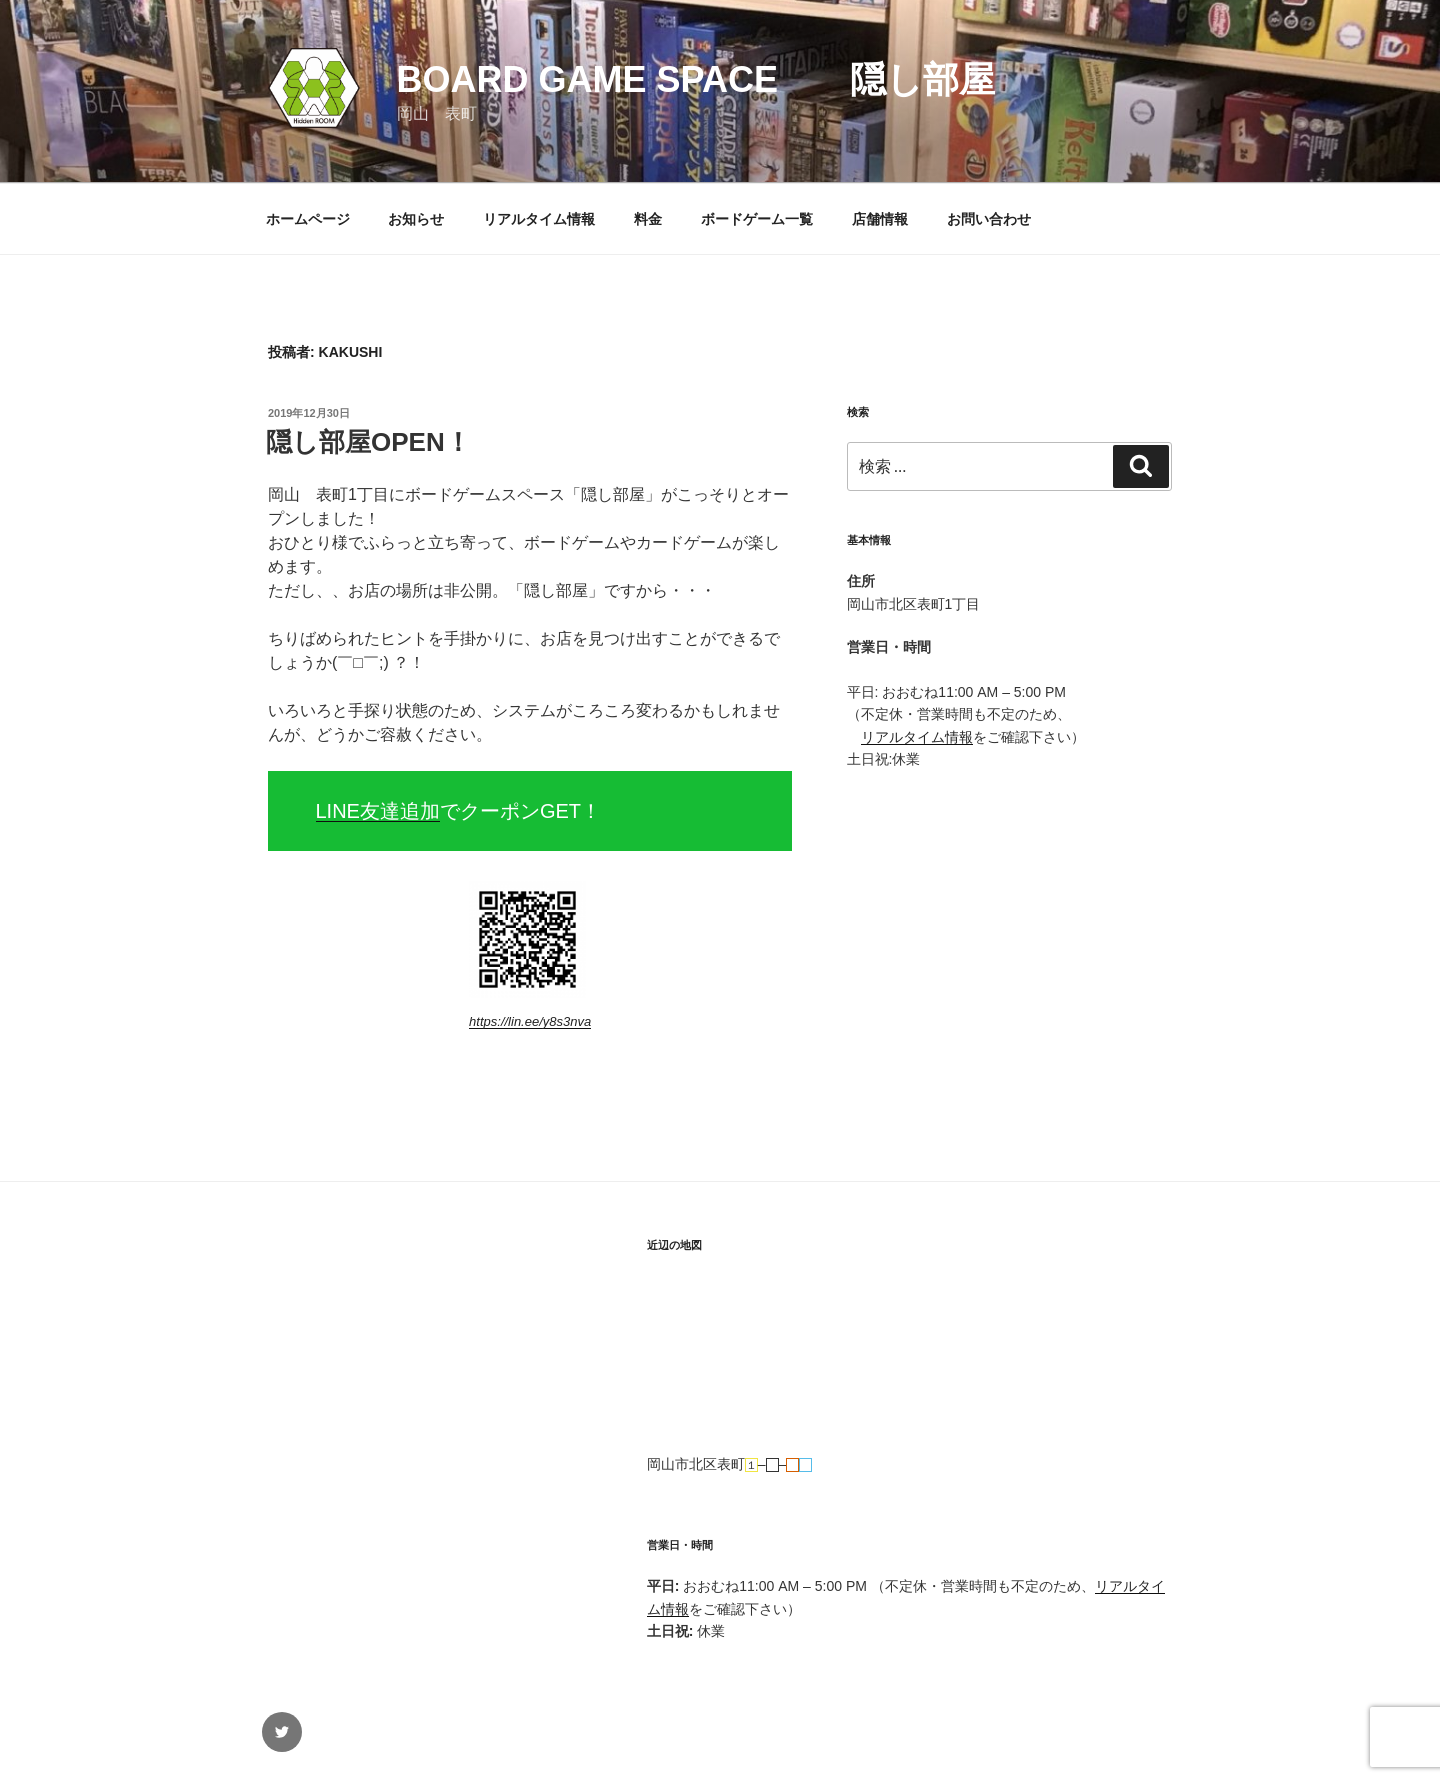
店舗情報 (880, 219)
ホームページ (308, 219)
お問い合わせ (989, 219)
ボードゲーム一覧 (757, 219)
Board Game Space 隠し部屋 (696, 79)
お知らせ (416, 219)
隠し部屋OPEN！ (368, 442)
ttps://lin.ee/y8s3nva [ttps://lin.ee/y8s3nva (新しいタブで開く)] (533, 1021)
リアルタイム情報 (539, 219)
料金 (648, 219)
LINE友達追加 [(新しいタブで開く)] (378, 811)
